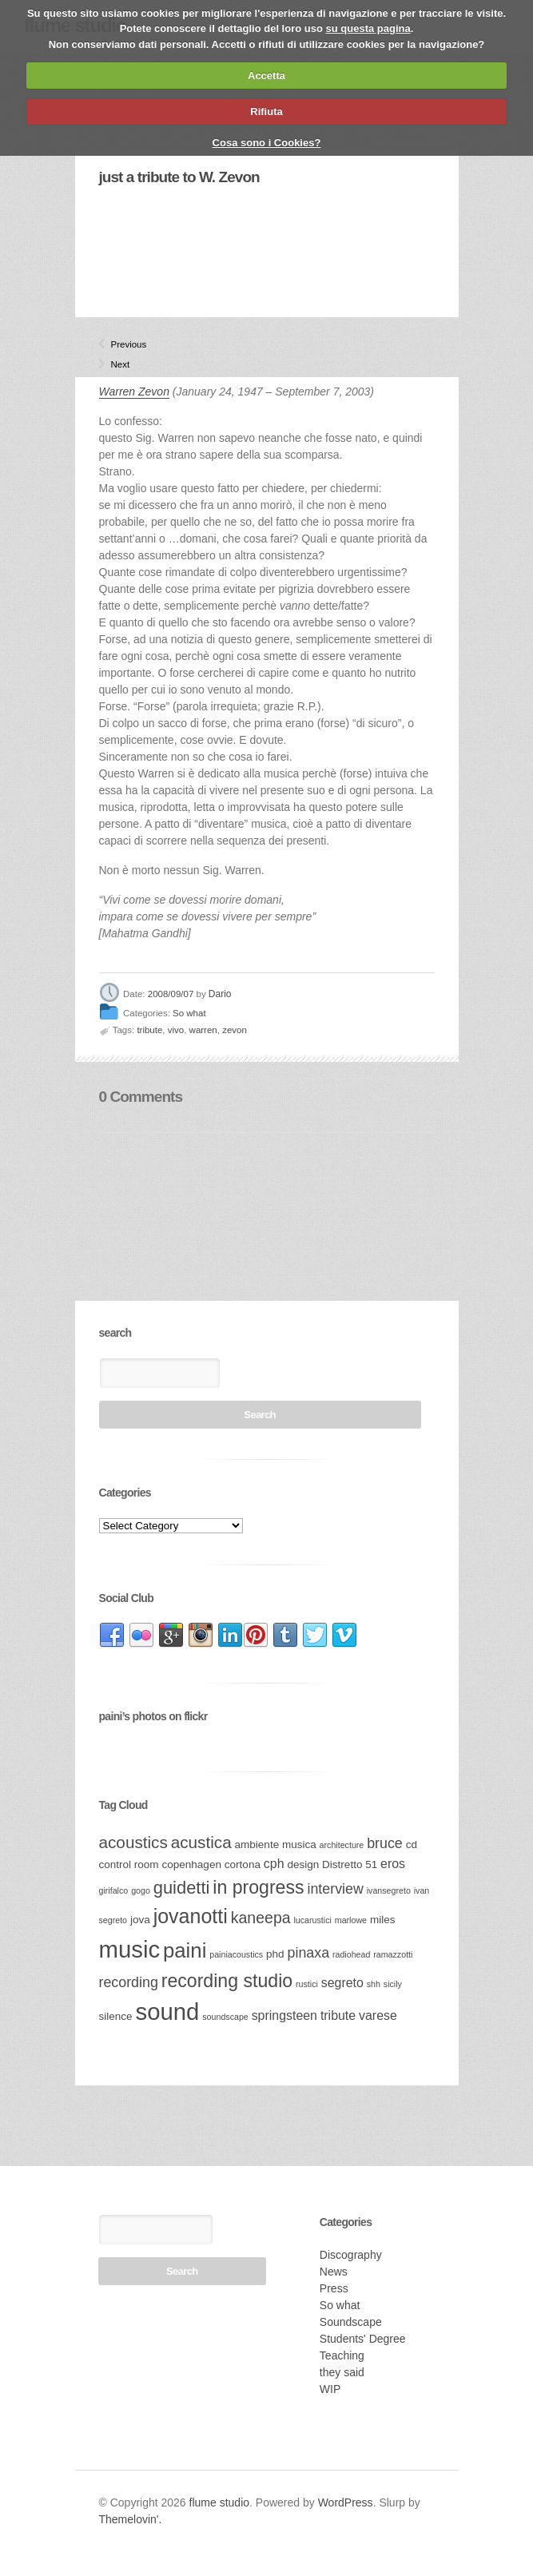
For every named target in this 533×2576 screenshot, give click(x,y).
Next (117, 364)
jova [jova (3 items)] (140, 1920)
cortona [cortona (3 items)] (243, 1864)
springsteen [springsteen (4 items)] (284, 2015)
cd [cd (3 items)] (411, 1845)
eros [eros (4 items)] (392, 1863)
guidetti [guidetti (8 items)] (181, 1888)
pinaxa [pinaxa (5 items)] (309, 1953)
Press (334, 2288)
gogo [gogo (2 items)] (140, 1890)
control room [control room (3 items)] (129, 1864)
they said (342, 2372)
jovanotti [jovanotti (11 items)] (190, 1916)
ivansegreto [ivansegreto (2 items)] (389, 1890)
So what (189, 1014)
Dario (220, 994)
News (334, 2271)
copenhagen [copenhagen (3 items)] (191, 1864)
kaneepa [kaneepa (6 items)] (261, 1917)
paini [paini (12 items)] (184, 1950)
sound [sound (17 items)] (167, 2011)
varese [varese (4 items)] (378, 2015)
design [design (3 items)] (303, 1864)
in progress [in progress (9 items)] (258, 1887)
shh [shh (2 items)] (373, 1984)
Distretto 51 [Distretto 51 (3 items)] (349, 1864)
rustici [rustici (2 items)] (307, 1984)
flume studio (219, 2502)
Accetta (266, 75)
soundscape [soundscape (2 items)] (225, 2016)
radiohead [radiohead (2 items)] (351, 1954)
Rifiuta (266, 111)
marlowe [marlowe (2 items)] (351, 1920)
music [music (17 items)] (130, 1949)
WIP (330, 2389)
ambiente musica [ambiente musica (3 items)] (275, 1845)
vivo (176, 1030)
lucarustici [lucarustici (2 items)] (312, 1920)
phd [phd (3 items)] (275, 1954)
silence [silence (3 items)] (116, 2016)
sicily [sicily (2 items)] (393, 1984)
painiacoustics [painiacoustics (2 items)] (236, 1954)
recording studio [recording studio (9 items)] (226, 1980)
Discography (351, 2254)
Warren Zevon (134, 391)
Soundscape (351, 2322)
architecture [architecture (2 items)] (342, 1845)
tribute (149, 1030)
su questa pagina (368, 28)
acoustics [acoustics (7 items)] (133, 1842)
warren (203, 1030)
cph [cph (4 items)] (274, 1863)
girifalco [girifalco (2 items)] (114, 1890)
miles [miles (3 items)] (383, 1920)
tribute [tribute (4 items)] (338, 2015)
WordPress (345, 2502)
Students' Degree (363, 2338)
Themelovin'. (130, 2519)
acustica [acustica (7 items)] (201, 1842)
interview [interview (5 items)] (335, 1889)
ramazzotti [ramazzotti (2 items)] (392, 1954)
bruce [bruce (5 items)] (385, 1843)
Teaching (342, 2355)
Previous (117, 344)
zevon (234, 1030)
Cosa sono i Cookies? (267, 143)
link (112, 1635)
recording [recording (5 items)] (128, 1982)
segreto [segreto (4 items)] (342, 1983)
